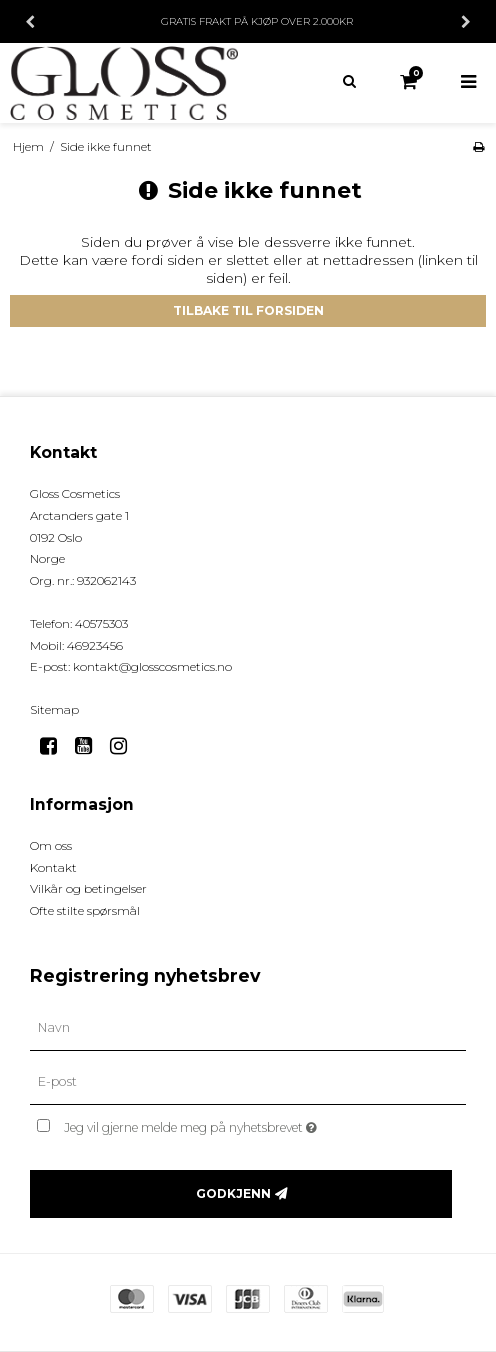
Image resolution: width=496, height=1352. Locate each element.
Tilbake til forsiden (248, 310)
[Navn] (248, 1028)
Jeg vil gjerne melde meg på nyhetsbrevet (239, 1123)
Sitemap (54, 709)
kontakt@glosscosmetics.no (152, 666)
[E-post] (248, 1082)
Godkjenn (233, 1193)
